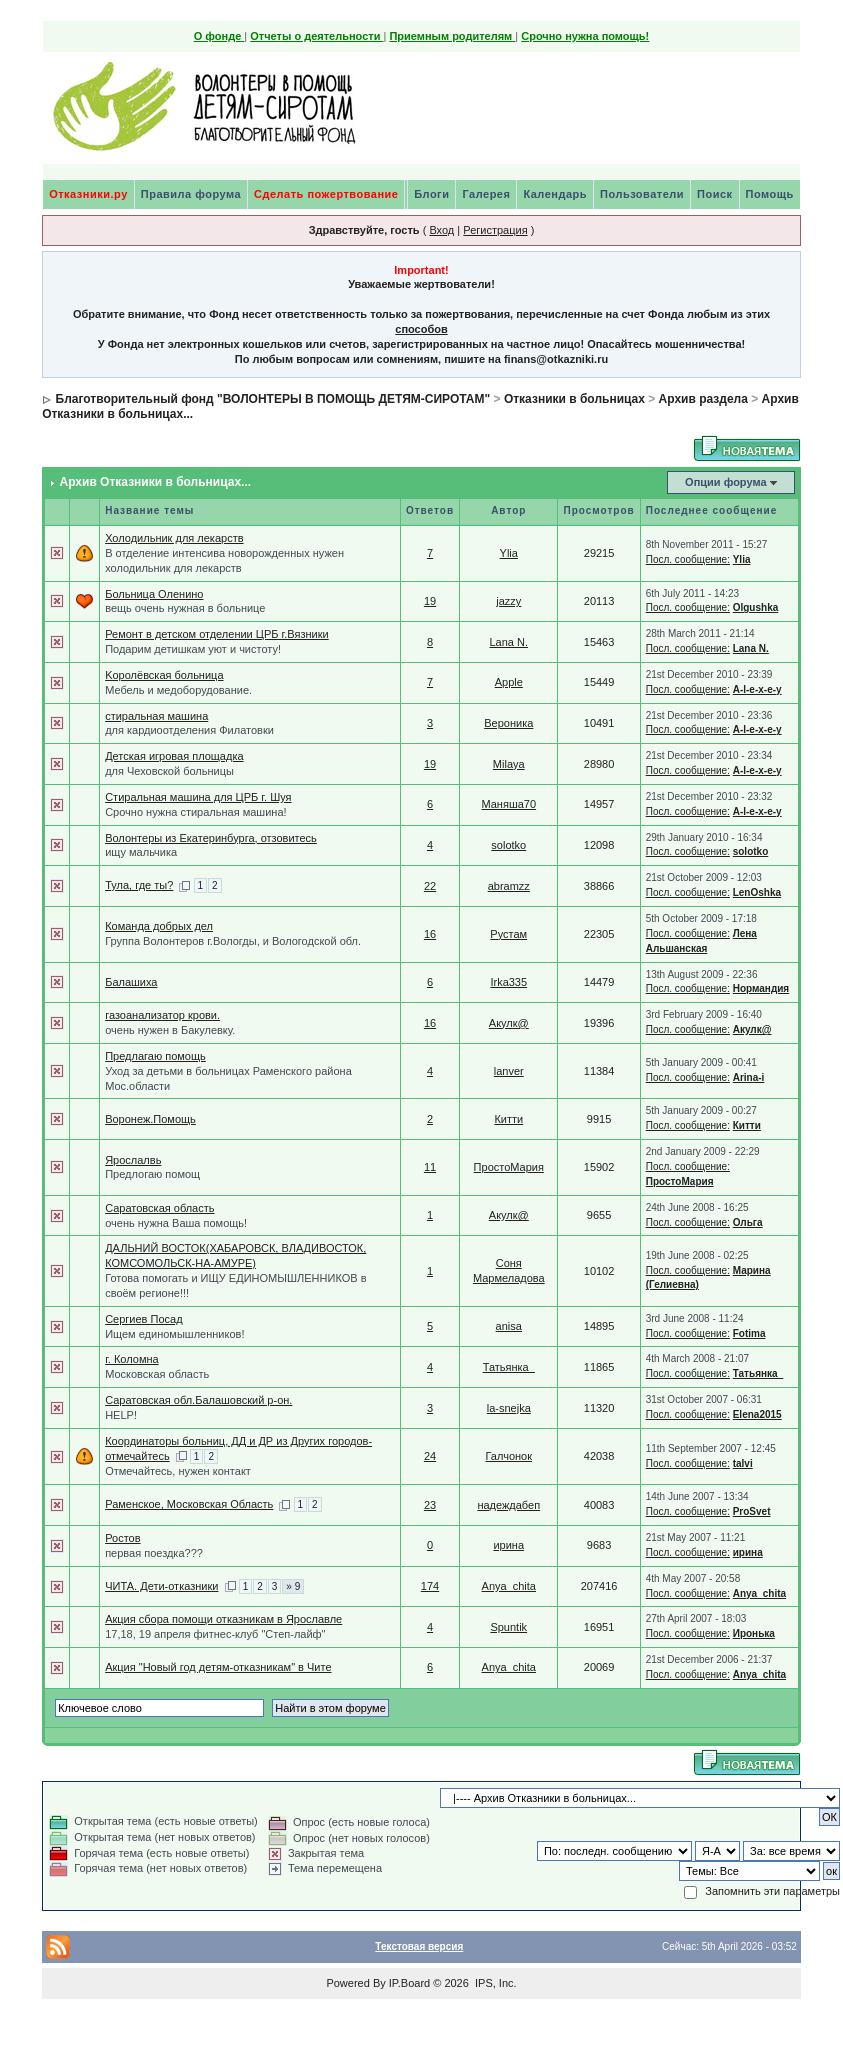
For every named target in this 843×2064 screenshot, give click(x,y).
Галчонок (509, 1456)
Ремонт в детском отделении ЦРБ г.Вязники (217, 634)
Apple (509, 682)
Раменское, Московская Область (189, 1504)
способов (421, 329)
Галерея (486, 194)
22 (430, 886)
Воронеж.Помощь (150, 1119)
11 (430, 1167)
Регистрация (495, 230)
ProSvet (752, 1511)
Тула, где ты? (139, 885)
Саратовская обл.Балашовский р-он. (198, 1400)
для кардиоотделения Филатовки (189, 730)
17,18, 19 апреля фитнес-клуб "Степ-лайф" (215, 1634)
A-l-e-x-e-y (757, 689)
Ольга (748, 1222)
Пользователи (642, 194)
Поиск (715, 194)
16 (430, 934)
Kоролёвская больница (164, 675)
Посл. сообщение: (688, 559)
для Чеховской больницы (169, 771)
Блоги (431, 194)
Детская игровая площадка (174, 756)
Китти (508, 1119)
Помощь (770, 194)
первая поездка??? (154, 1553)
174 (430, 1586)
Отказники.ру (88, 194)
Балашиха (131, 982)
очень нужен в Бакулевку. (170, 1030)
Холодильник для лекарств (174, 538)
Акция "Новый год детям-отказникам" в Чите (218, 1667)
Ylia (509, 553)
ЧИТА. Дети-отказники (161, 1586)
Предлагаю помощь (155, 1056)
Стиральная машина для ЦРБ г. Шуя (198, 797)
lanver (509, 1071)
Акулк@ (509, 1023)
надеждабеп (508, 1505)
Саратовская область (159, 1208)
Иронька (754, 1633)
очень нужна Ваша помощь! (176, 1223)
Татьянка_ (509, 1367)
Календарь (555, 194)
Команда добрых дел (159, 926)
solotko (508, 845)
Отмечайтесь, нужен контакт (178, 1471)
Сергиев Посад (143, 1319)
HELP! (121, 1415)
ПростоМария (509, 1167)
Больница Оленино (154, 594)
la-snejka (509, 1408)
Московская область (157, 1374)
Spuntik (508, 1627)
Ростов (122, 1538)
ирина (508, 1545)
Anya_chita (509, 1586)
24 (430, 1456)
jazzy (508, 601)
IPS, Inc (494, 1983)
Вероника (508, 723)
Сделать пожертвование (326, 194)
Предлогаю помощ (152, 1174)
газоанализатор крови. (162, 1015)
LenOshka (757, 892)
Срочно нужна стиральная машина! (195, 812)
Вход (441, 230)
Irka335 (508, 982)
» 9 (293, 1586)
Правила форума (191, 194)
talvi (743, 1463)
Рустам (508, 934)
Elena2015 (757, 1414)
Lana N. (509, 642)
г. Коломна (131, 1359)
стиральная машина (156, 716)
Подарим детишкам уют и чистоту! (193, 649)
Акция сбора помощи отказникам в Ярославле (223, 1619)
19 (430, 601)
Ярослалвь (133, 1160)
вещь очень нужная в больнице (185, 608)
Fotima (749, 1333)
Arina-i (749, 1077)
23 (430, 1505)
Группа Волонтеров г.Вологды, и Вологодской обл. (233, 941)
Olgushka (756, 607)
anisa (509, 1326)
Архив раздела (703, 399)
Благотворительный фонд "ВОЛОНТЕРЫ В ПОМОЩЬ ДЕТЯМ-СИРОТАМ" (273, 399)
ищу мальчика (141, 852)
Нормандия (761, 988)
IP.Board (409, 1983)
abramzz (509, 886)
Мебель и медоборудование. (178, 690)
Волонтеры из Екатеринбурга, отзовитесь (211, 838)
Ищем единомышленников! (174, 1334)
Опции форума (725, 482)
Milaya (509, 764)
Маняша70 (508, 804)
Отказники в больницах (574, 399)
